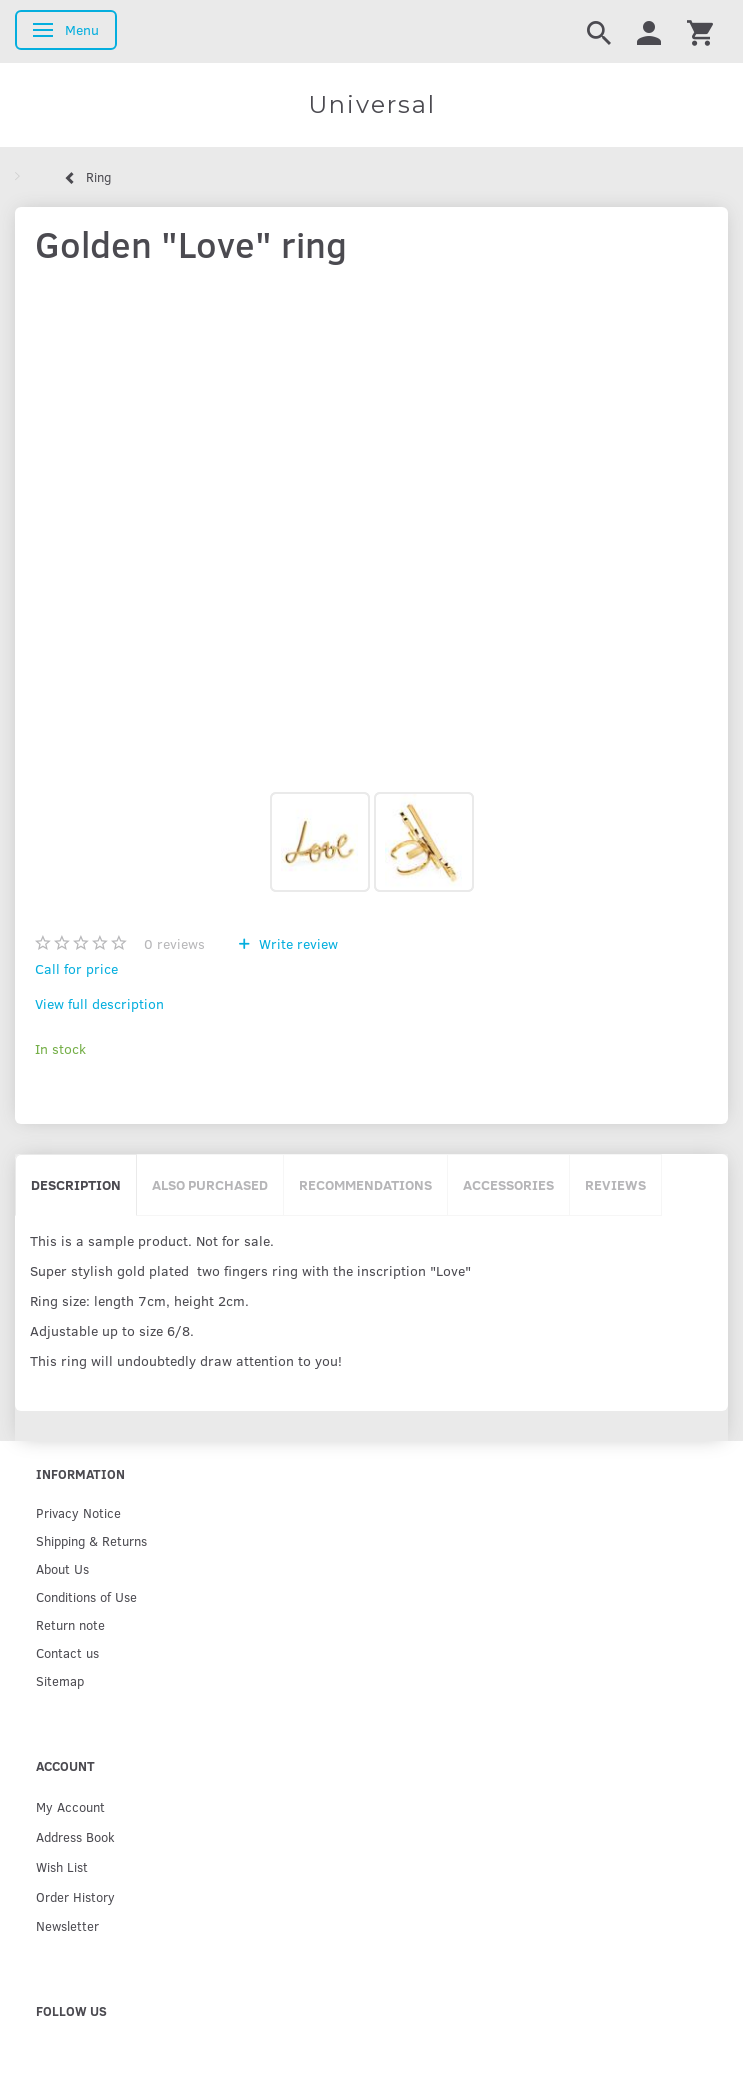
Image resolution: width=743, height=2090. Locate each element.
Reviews (615, 1184)
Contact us (67, 1652)
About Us (62, 1568)
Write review (296, 943)
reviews (174, 943)
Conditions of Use (86, 1596)
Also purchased (210, 1184)
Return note (70, 1624)
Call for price (76, 968)
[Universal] (371, 105)
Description (76, 1184)
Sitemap (60, 1680)
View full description (99, 1003)
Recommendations (365, 1184)
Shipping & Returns (91, 1540)
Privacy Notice (78, 1512)
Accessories (508, 1184)
